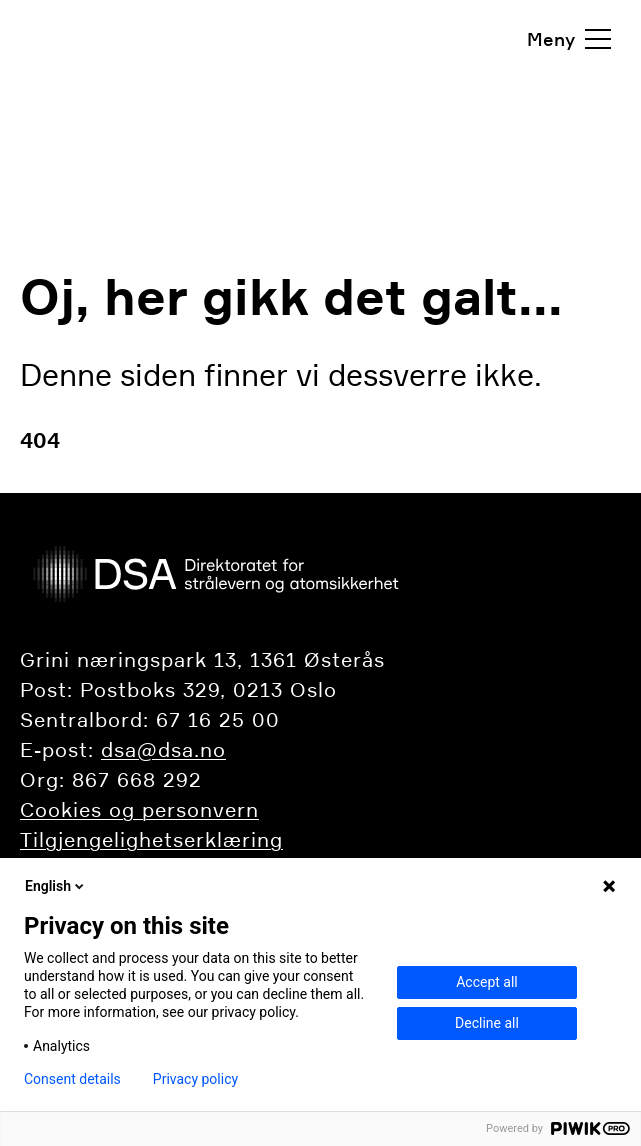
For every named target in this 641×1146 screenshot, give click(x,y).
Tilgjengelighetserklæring (151, 840)
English (56, 886)
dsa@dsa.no (163, 750)
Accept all (487, 982)
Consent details (72, 1079)
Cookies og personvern (139, 810)
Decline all (487, 1023)
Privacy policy (195, 1079)
